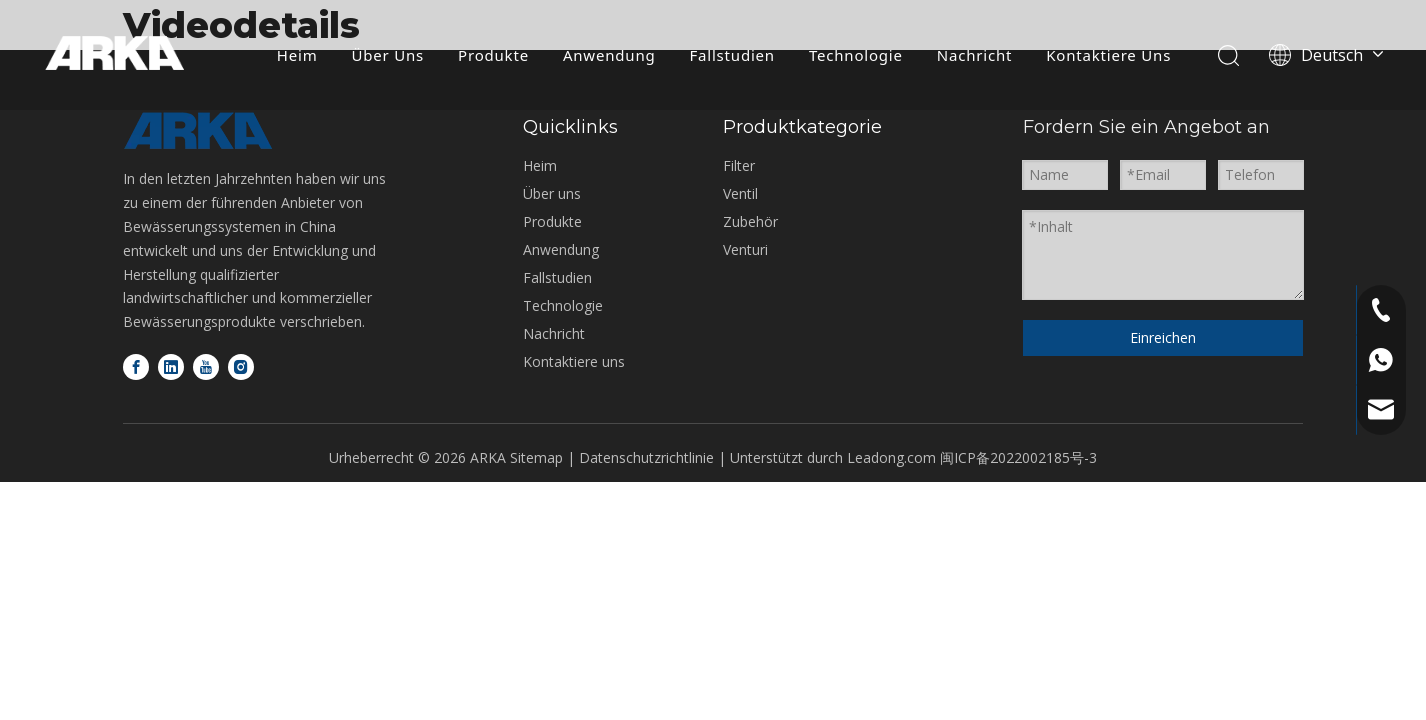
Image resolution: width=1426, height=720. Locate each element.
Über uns (552, 193)
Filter (739, 165)
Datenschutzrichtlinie (648, 457)
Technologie (855, 55)
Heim (296, 55)
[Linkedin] (171, 367)
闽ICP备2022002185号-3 (1018, 457)
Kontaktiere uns (574, 361)
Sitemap (536, 457)
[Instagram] (241, 367)
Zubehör (750, 221)
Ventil (740, 193)
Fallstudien (730, 55)
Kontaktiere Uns (1107, 55)
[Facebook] (136, 367)
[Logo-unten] (198, 131)
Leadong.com (891, 457)
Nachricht (973, 55)
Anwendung (608, 55)
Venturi (745, 249)
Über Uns (386, 55)
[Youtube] (206, 367)
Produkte (492, 55)
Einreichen (1163, 337)
